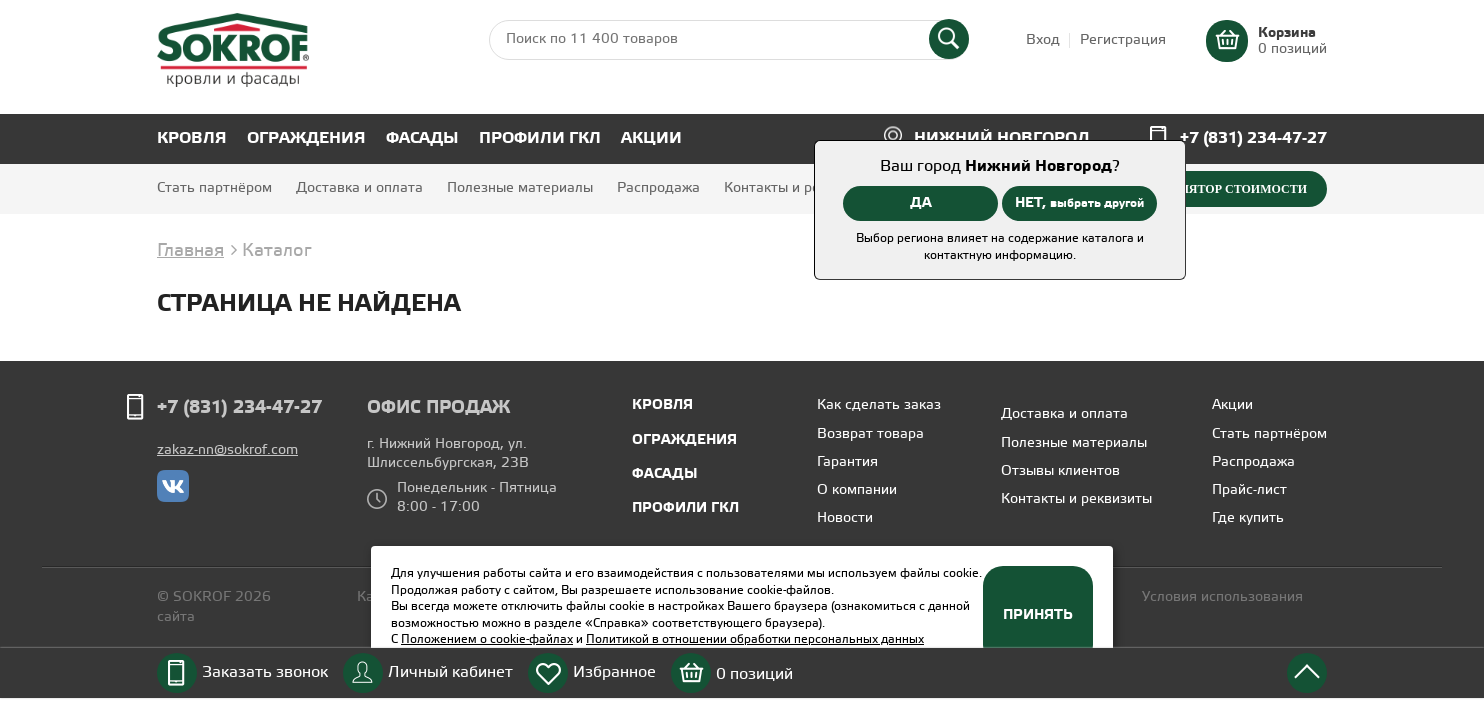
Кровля (192, 138)
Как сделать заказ (879, 405)
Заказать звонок (265, 672)
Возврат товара (870, 434)
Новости (845, 518)
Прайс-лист (1249, 490)
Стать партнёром (214, 188)
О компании (857, 490)
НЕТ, (1079, 203)
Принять (1038, 615)
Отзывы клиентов (1060, 471)
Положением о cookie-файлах (487, 639)
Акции (651, 138)
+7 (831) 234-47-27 (1253, 138)
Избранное (614, 672)
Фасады (422, 138)
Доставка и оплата (359, 188)
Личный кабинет (450, 672)
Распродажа (658, 188)
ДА (921, 203)
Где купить (1248, 518)
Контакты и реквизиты (799, 188)
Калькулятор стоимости (1218, 189)
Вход (1043, 40)
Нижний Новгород (1002, 138)
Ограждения (306, 138)
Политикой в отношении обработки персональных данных (755, 639)
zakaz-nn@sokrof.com (227, 450)
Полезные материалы (520, 188)
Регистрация (1123, 40)
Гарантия (847, 462)
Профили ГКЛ (540, 138)
